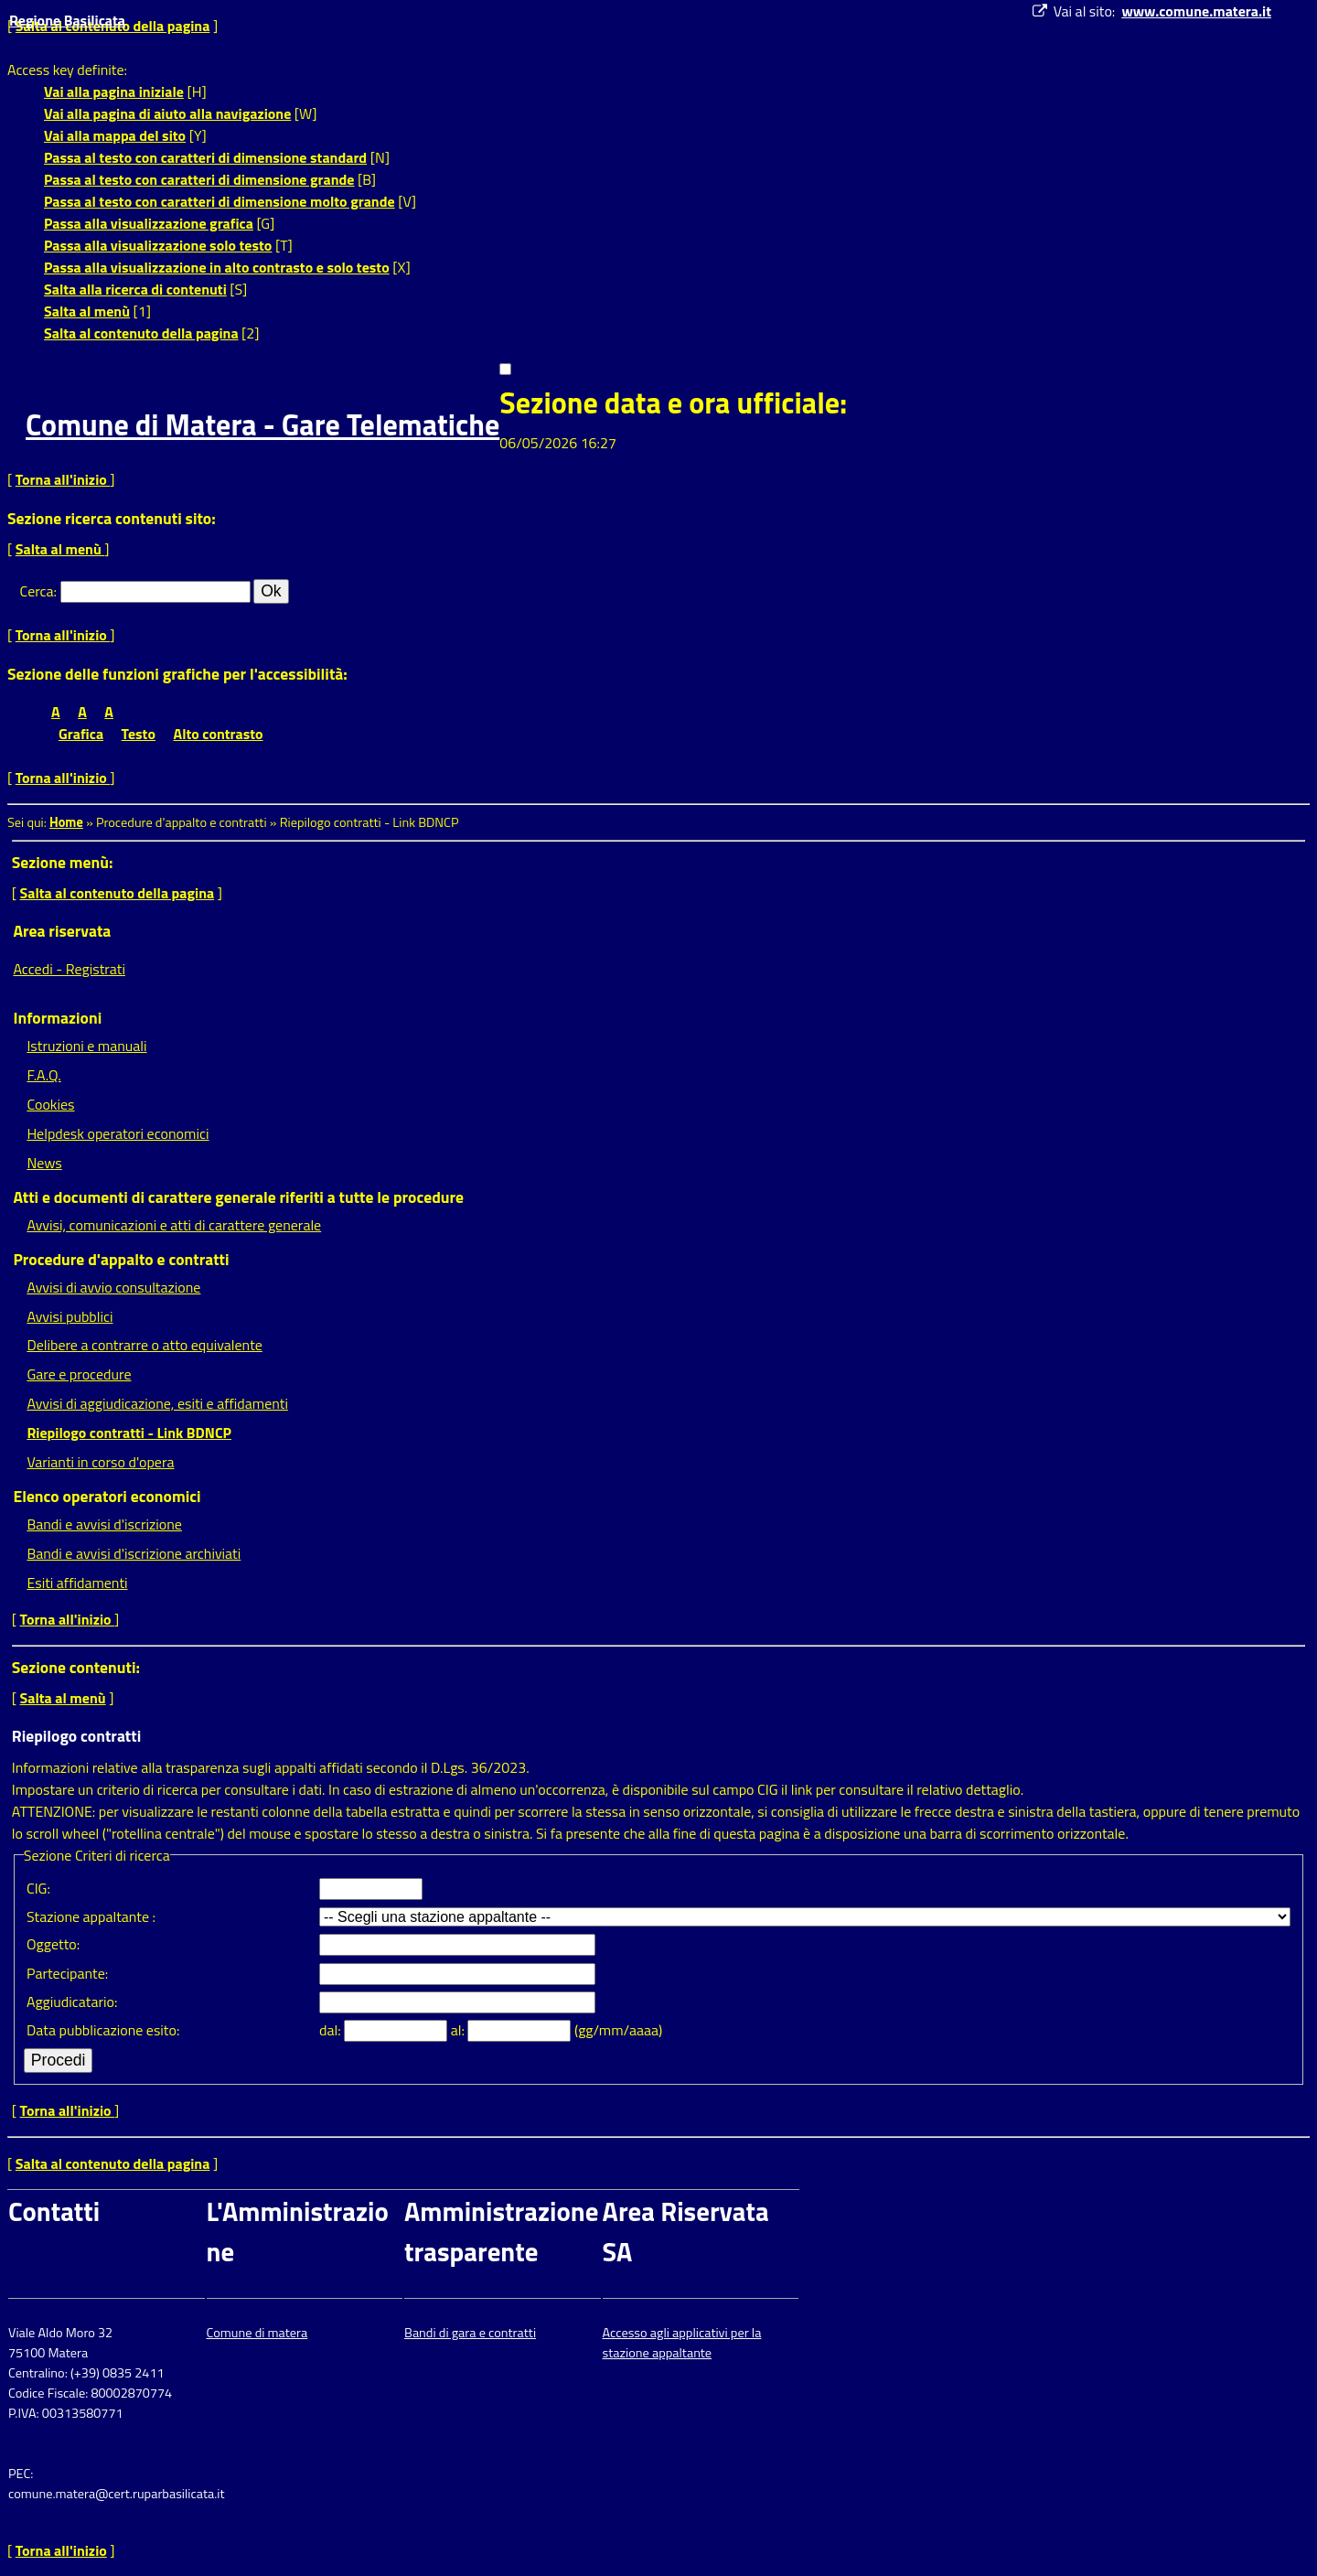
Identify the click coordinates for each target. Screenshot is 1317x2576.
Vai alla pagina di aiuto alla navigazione (167, 113)
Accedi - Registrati (69, 969)
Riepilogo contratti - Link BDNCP (129, 1433)
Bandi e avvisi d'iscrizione (104, 1524)
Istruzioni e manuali (86, 1046)
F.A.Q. (43, 1075)
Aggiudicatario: (72, 2001)
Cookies (50, 1104)
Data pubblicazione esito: (103, 2030)
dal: (331, 2030)
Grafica (81, 734)
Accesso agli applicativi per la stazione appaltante (682, 2343)
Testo (138, 734)
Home (66, 822)
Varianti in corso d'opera (100, 1462)
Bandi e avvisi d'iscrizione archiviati (134, 1553)
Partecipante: (67, 1973)
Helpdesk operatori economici (118, 1133)
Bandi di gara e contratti (470, 2333)
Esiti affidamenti (77, 1583)
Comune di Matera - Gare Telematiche (262, 424)
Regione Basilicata (67, 20)
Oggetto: (53, 1944)
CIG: (38, 1888)
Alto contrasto (218, 734)
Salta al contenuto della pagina (141, 333)
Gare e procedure (79, 1374)
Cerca (37, 591)
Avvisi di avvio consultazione (113, 1287)
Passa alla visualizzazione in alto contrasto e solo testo (217, 267)
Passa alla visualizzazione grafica (148, 223)
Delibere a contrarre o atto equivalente (144, 1345)
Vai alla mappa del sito (115, 135)
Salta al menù (87, 311)
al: (459, 2030)
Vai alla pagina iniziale (114, 91)
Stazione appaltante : (91, 1916)
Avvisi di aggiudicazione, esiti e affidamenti (157, 1403)
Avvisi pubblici (69, 1316)
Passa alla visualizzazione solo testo (158, 245)
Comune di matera (257, 2333)
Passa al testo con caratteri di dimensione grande (199, 179)
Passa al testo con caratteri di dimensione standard (205, 157)
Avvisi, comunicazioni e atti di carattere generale (174, 1225)
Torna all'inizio (63, 479)
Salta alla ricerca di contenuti (135, 289)
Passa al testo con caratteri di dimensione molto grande (219, 201)
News (44, 1163)
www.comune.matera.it (1196, 11)
